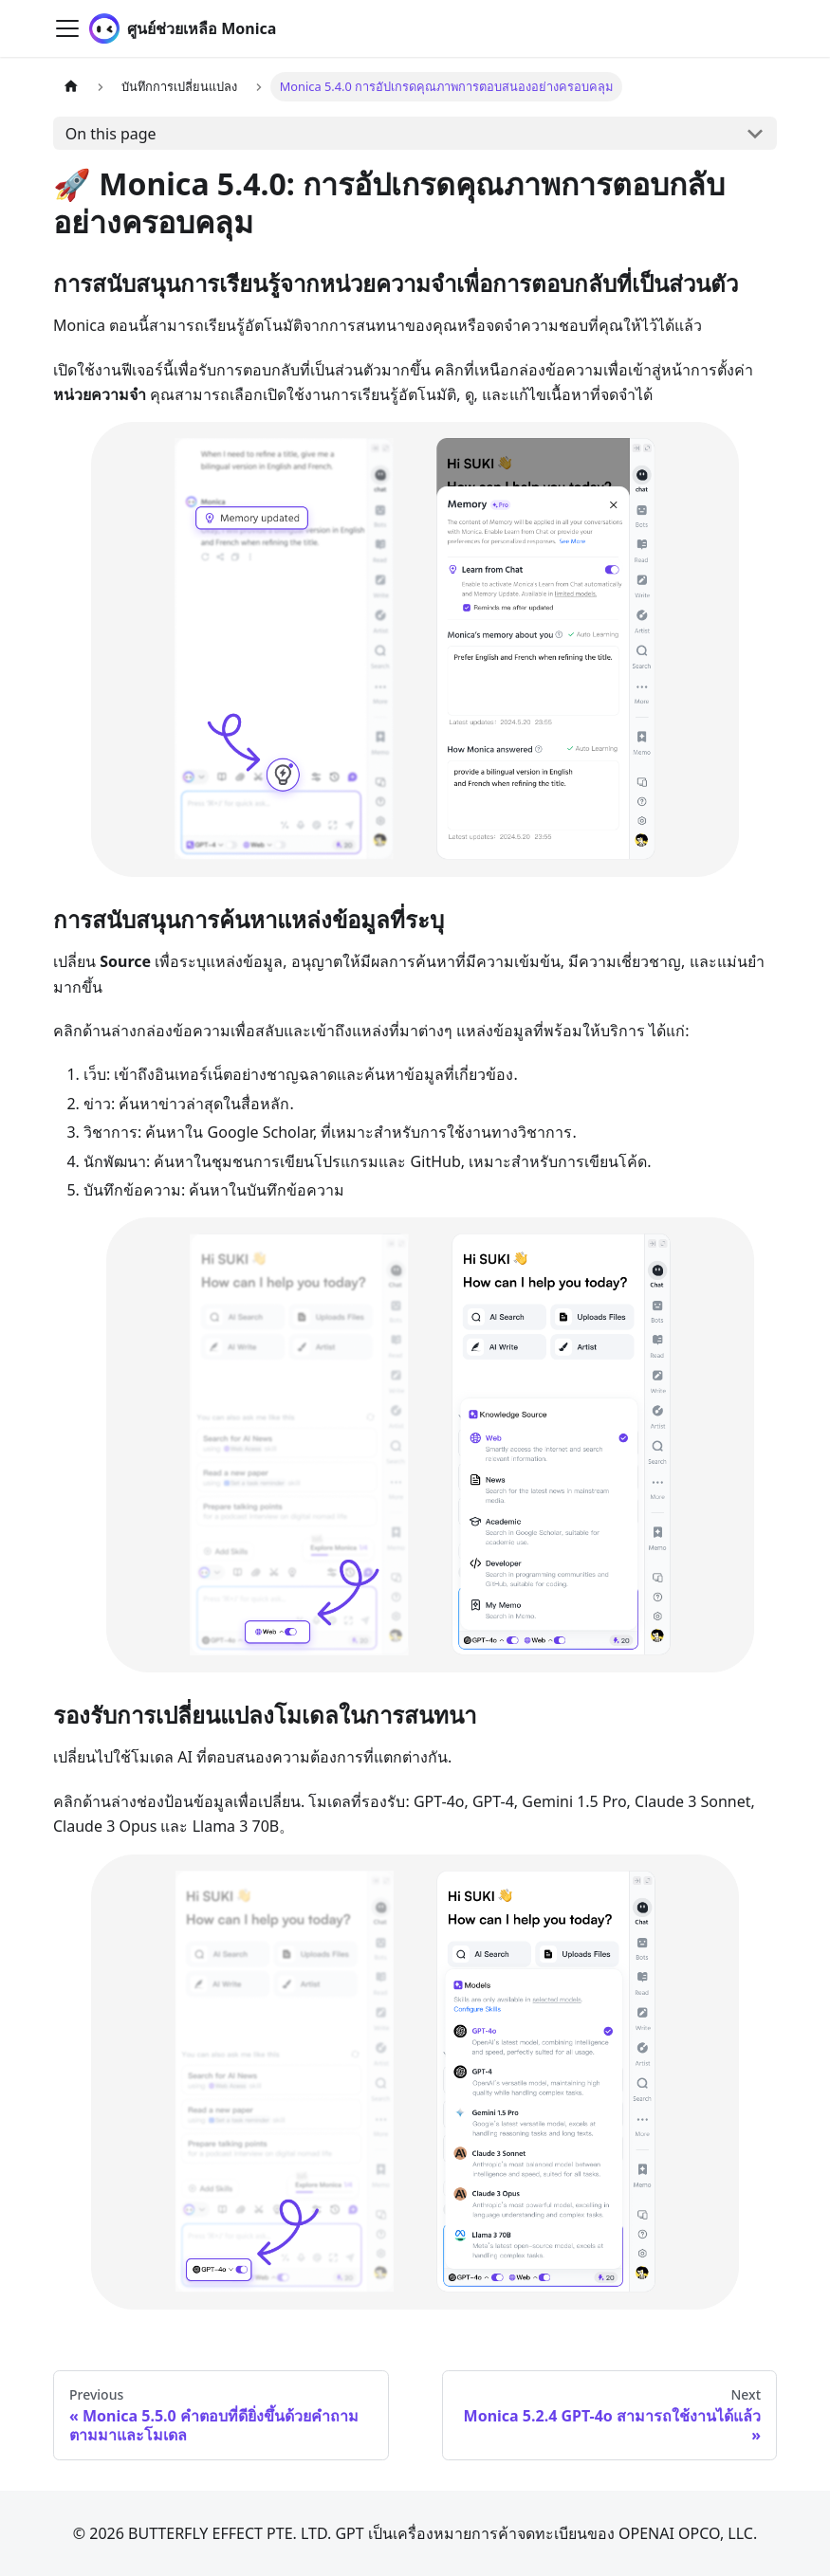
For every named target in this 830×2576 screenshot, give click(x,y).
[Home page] (71, 86)
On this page (111, 133)
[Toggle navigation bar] (67, 28)
